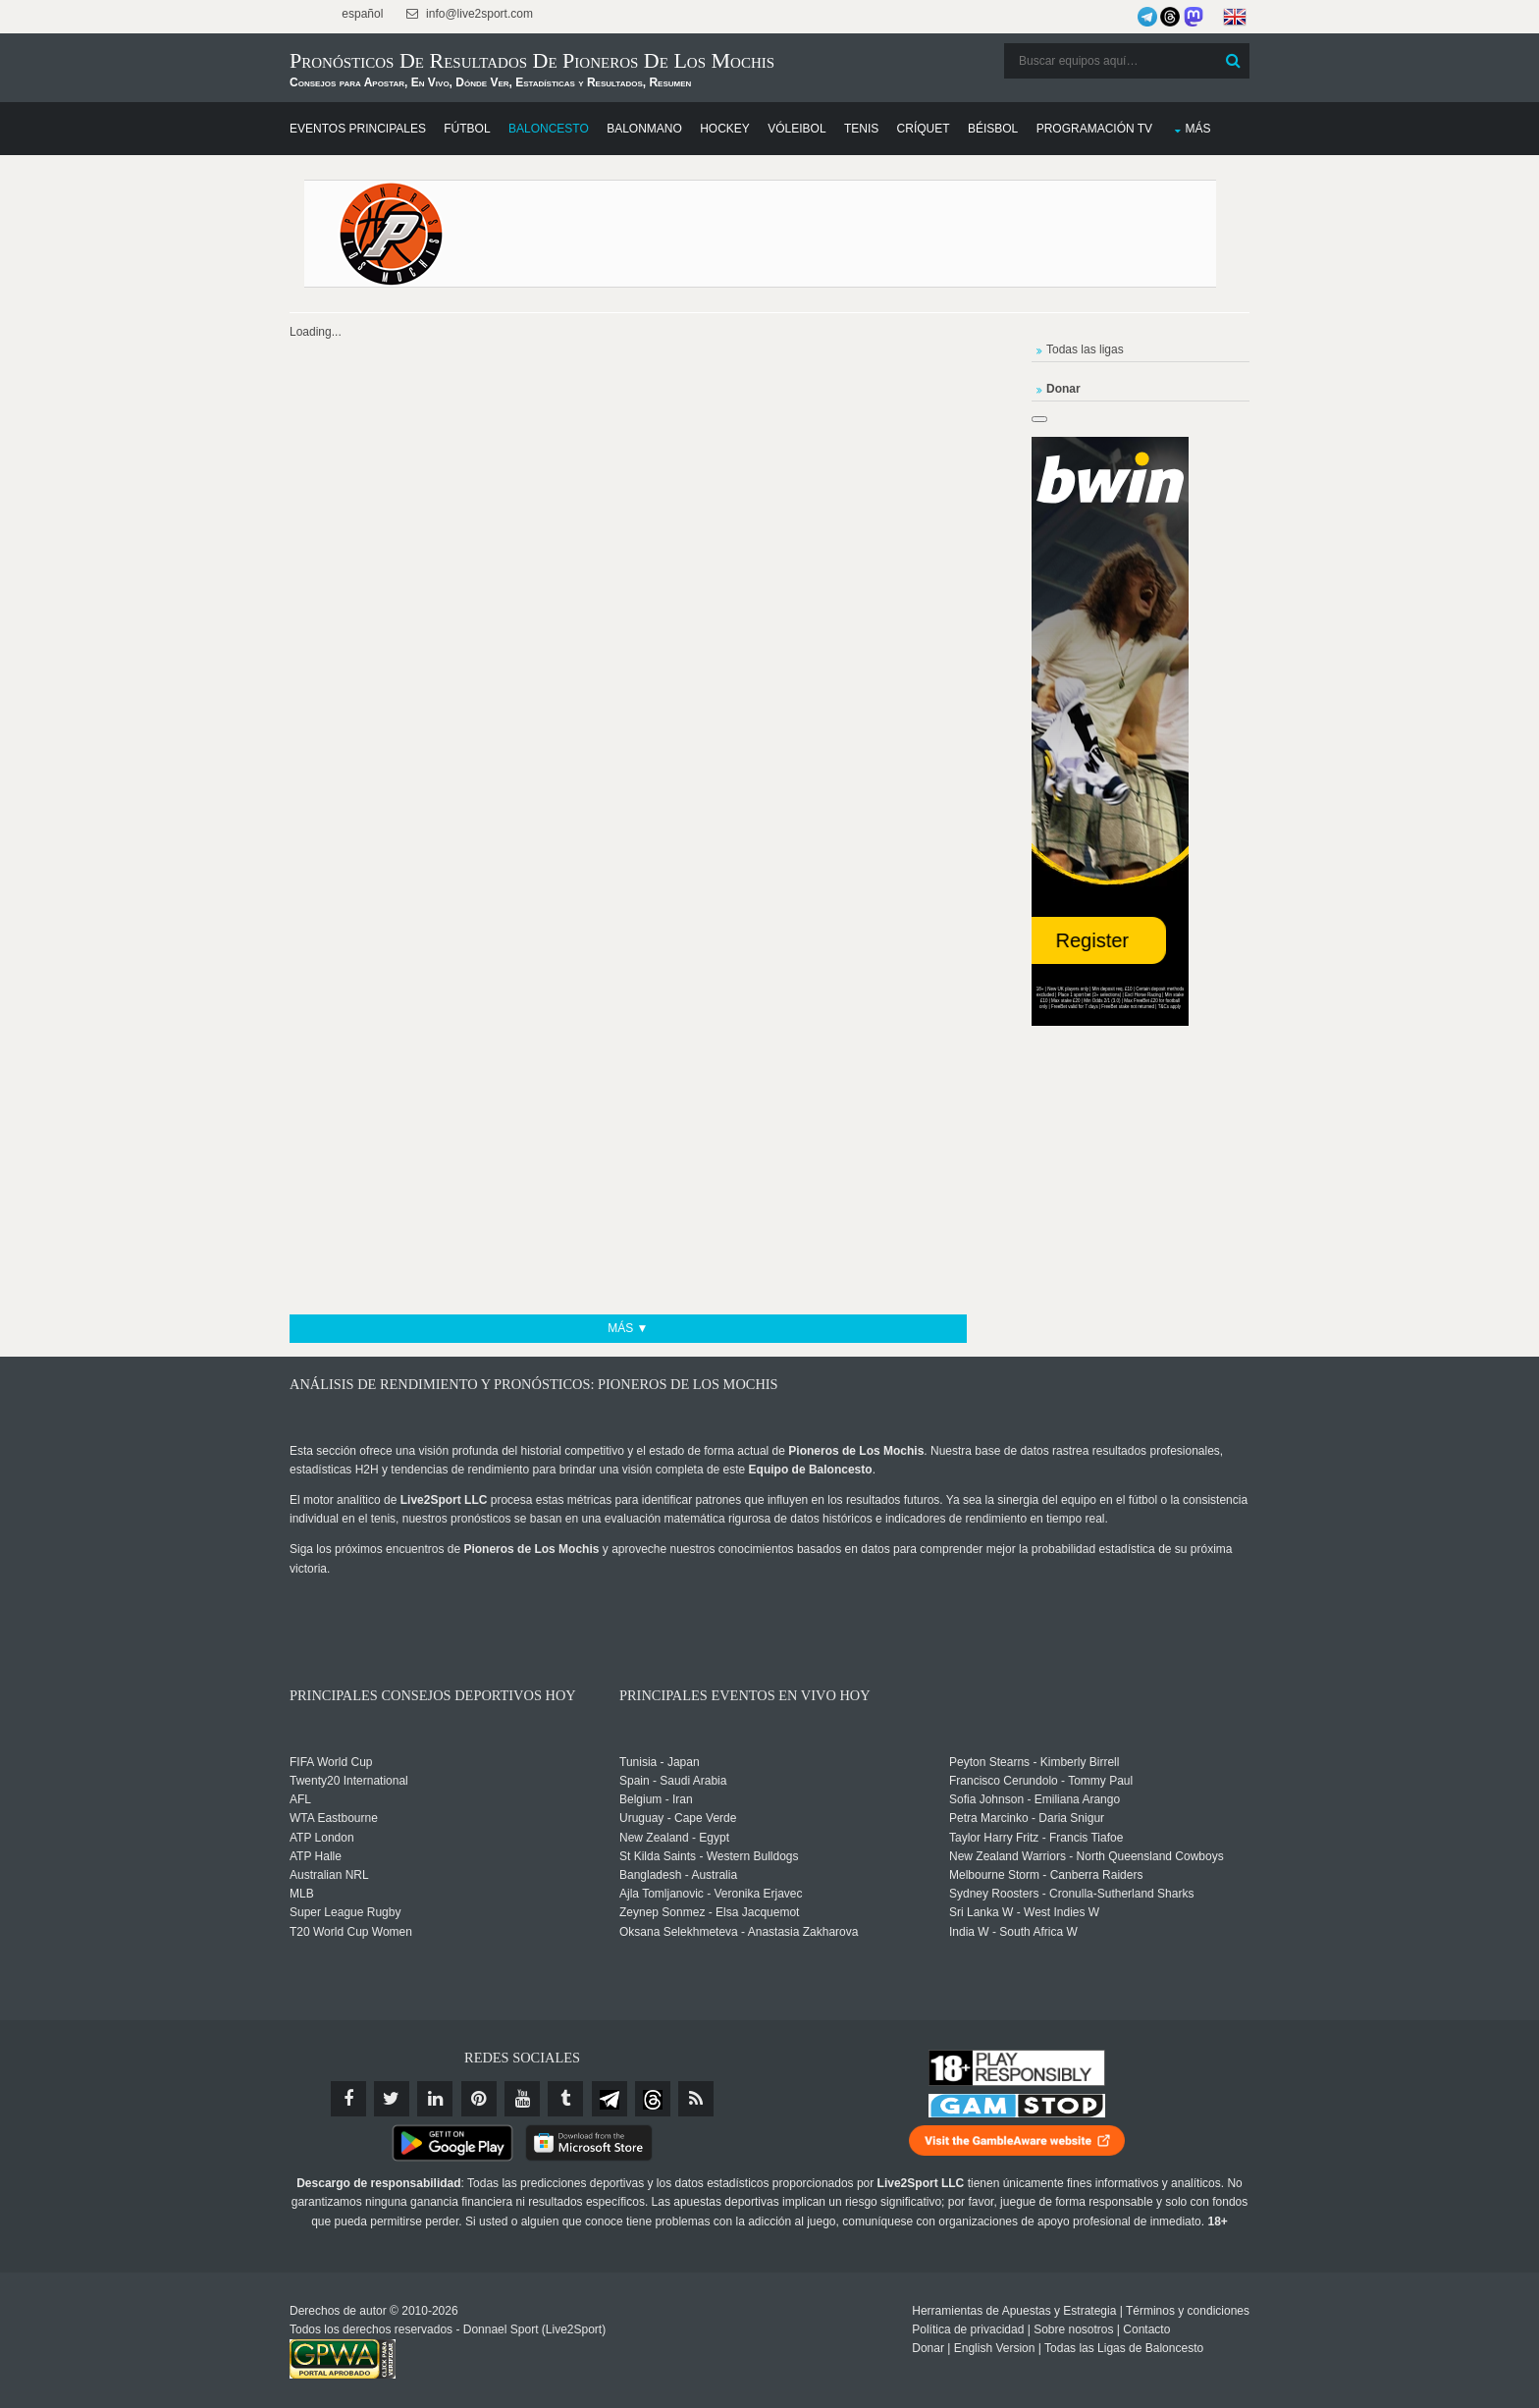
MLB (302, 1893)
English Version (994, 2348)
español (361, 14)
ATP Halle (316, 1856)
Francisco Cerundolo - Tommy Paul (1041, 1781)
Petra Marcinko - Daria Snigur (1026, 1818)
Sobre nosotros (1073, 2329)
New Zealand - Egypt (674, 1838)
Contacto (1146, 2329)
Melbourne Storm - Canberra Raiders (1045, 1875)
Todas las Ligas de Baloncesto (1123, 2348)
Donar (928, 2348)
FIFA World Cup (331, 1762)
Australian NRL (329, 1875)
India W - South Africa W (1013, 1932)
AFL (300, 1799)
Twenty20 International (349, 1781)
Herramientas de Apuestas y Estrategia (1014, 2311)
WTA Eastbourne (334, 1818)
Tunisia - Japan (659, 1762)
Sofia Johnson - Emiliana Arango (1034, 1799)
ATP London (322, 1838)
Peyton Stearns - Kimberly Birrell (1034, 1762)
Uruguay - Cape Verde (677, 1818)
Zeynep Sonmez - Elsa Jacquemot (709, 1912)
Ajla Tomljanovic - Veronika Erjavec (711, 1893)
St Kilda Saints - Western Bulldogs (709, 1856)
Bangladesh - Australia (678, 1875)
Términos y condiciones (1187, 2311)
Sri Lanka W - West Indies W (1024, 1912)
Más (1197, 128)
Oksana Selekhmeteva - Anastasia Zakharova (738, 1932)
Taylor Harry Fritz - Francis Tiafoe (1036, 1838)
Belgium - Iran (656, 1799)
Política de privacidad (968, 2329)
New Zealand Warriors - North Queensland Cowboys (1086, 1856)
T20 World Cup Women (351, 1932)
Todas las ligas (1085, 349)
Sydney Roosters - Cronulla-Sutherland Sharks (1071, 1893)
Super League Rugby (345, 1912)
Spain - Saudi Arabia (672, 1781)
